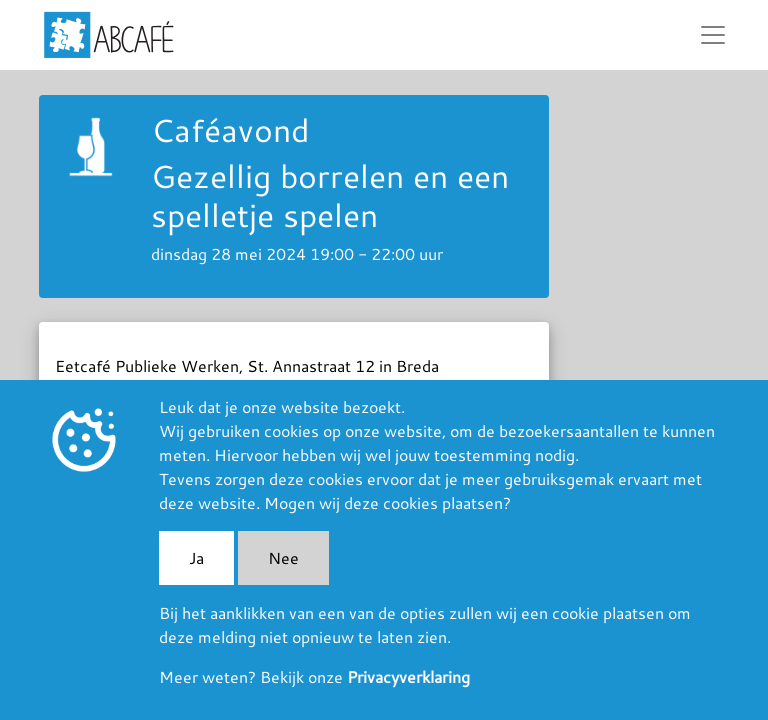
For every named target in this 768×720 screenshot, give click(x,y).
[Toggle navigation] (713, 35)
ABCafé (109, 35)
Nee (283, 557)
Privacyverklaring (408, 676)
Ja (196, 557)
